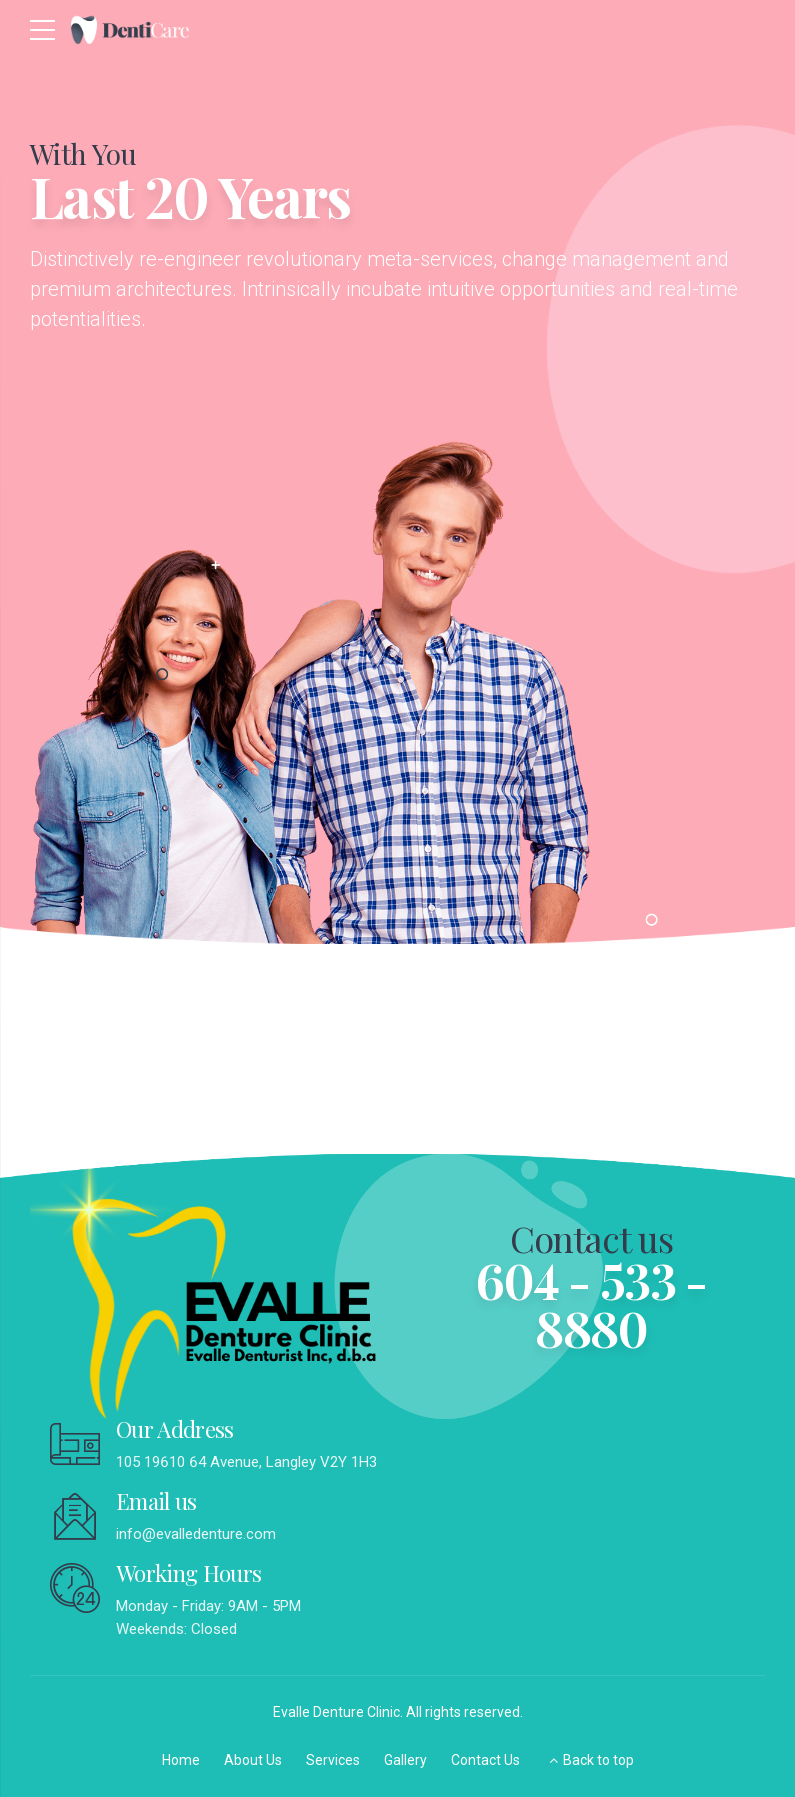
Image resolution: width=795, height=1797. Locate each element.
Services (333, 1760)
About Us (253, 1760)
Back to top (598, 1760)
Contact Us (485, 1760)
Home (181, 1760)
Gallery (405, 1760)
